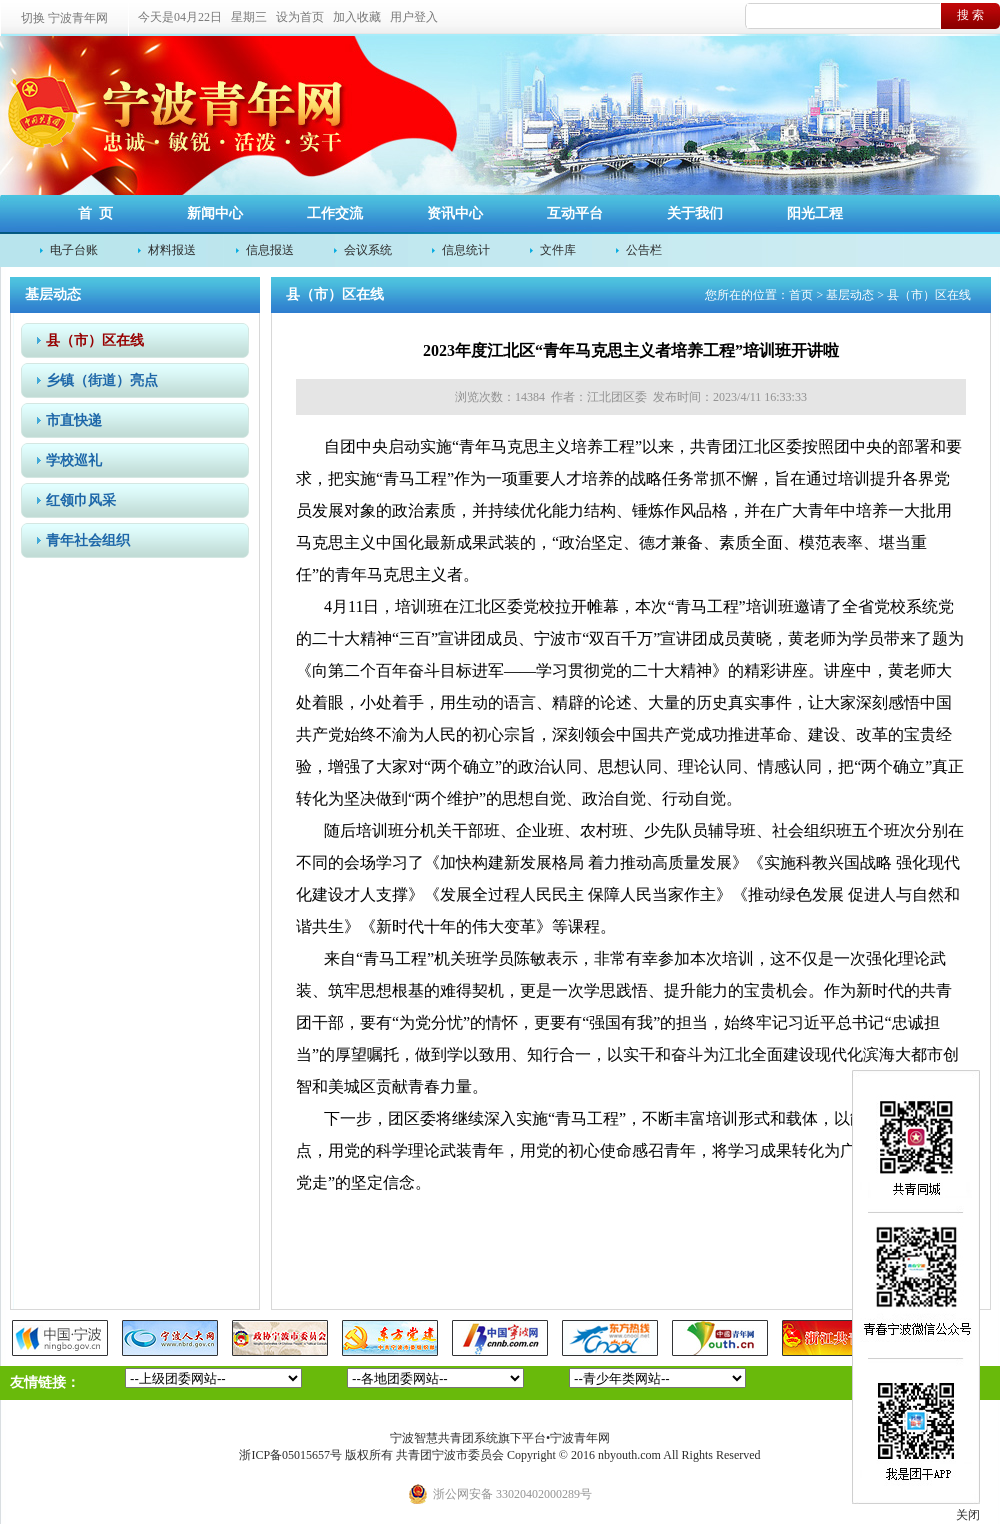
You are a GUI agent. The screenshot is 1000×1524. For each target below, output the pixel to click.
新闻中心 (215, 213)
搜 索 (970, 15)
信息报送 (270, 250)
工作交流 (335, 213)
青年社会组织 (88, 540)
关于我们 (695, 213)
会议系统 (368, 250)
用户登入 (414, 17)
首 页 (95, 213)
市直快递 (74, 420)
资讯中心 (455, 213)
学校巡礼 (74, 460)
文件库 (558, 250)
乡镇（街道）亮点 (102, 380)
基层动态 (850, 295)
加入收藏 (357, 17)
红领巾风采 (81, 500)
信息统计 (466, 250)
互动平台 (575, 213)
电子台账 (74, 250)
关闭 (968, 1515)
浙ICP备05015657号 (290, 1455)
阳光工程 (815, 213)
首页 (801, 295)
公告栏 (644, 250)
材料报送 (172, 250)
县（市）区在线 (95, 340)
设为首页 (300, 17)
